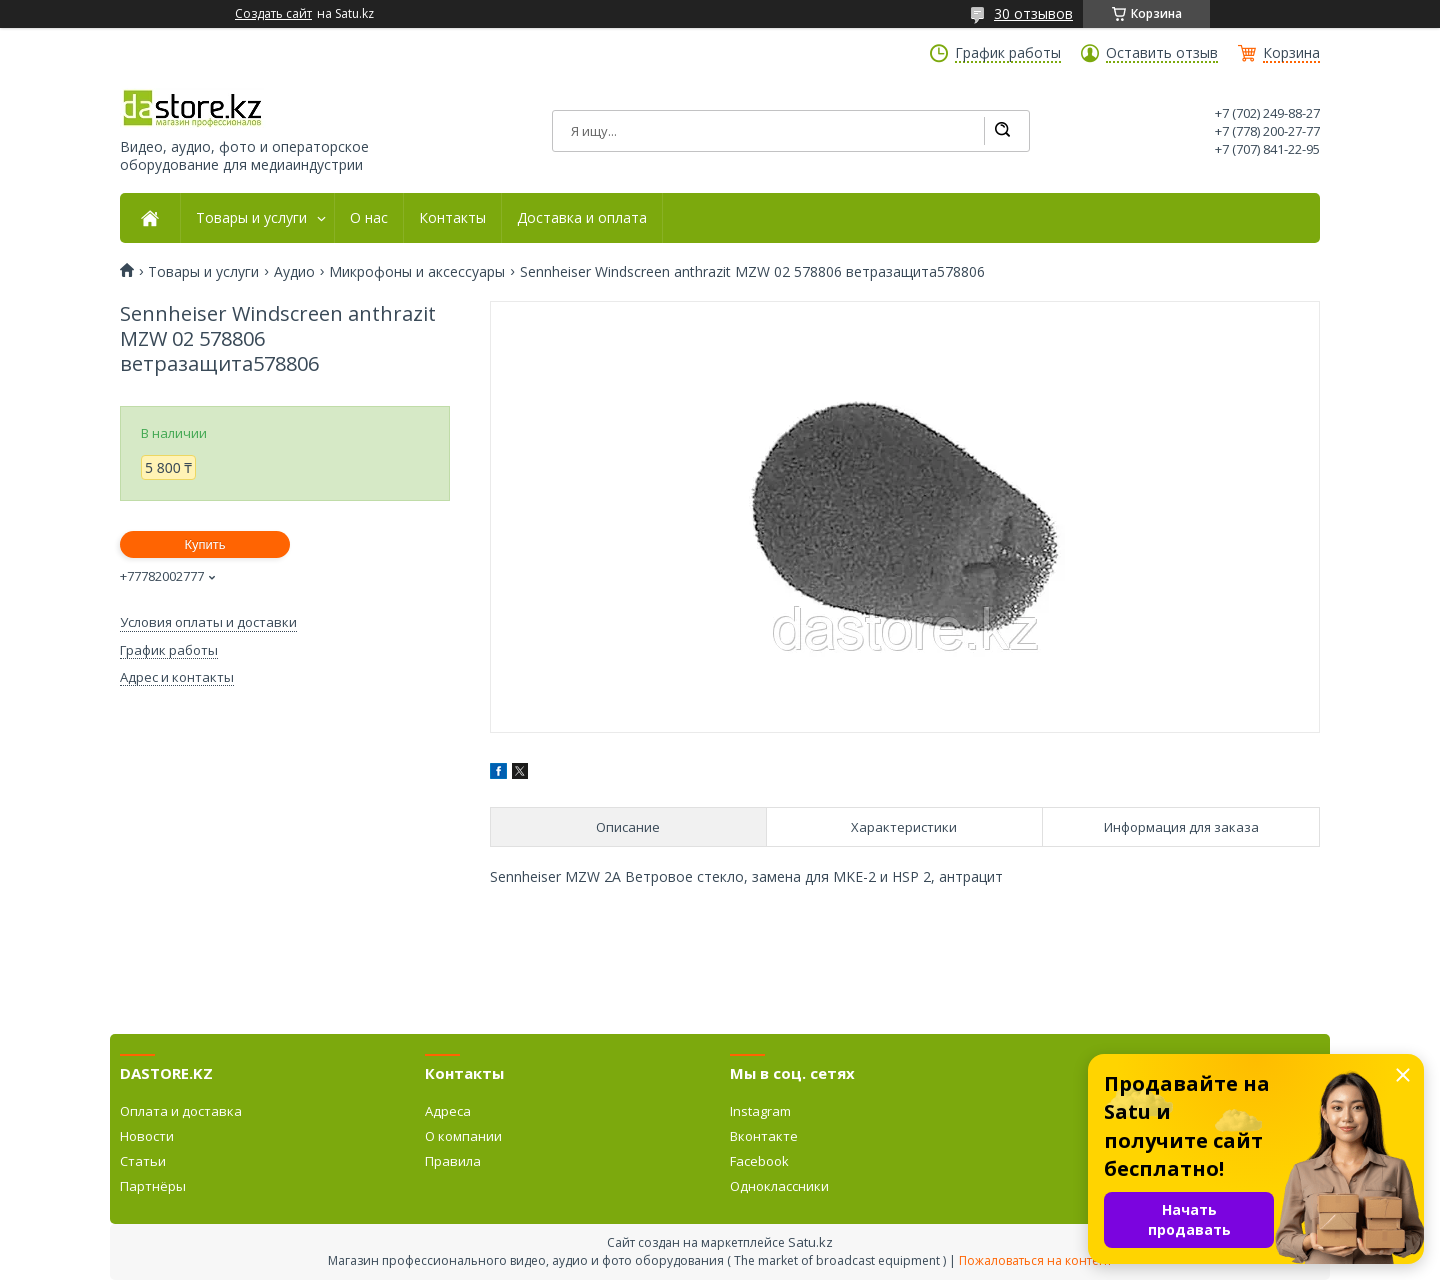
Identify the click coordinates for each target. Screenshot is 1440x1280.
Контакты (452, 218)
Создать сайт (273, 14)
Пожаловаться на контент (1035, 1260)
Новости (147, 1136)
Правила (453, 1161)
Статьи (143, 1161)
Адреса (448, 1111)
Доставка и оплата (582, 218)
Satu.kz (810, 1242)
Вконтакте (764, 1136)
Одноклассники (779, 1186)
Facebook (759, 1161)
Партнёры (153, 1186)
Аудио (294, 272)
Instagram (760, 1111)
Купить (204, 544)
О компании (463, 1136)
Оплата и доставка (181, 1111)
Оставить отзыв (1162, 53)
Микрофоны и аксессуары (417, 272)
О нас (369, 218)
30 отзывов (1033, 13)
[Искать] (1002, 131)
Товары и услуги (251, 218)
